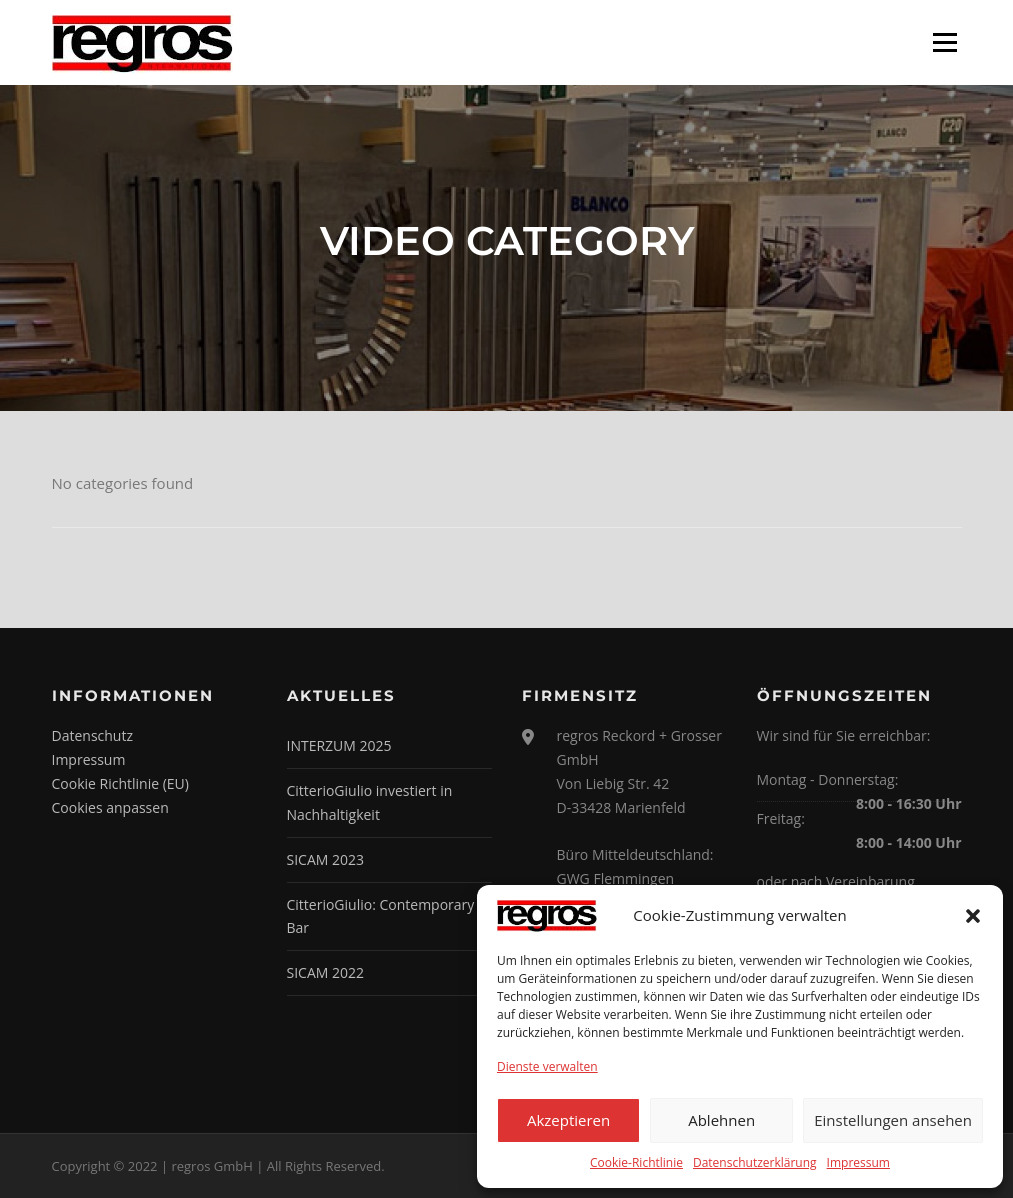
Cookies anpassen (110, 807)
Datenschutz (92, 735)
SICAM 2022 (326, 972)
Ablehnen (721, 1120)
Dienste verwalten (547, 1066)
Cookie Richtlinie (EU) (120, 783)
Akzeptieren (568, 1120)
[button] (973, 916)
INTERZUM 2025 (339, 745)
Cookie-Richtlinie (636, 1162)
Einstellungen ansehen (893, 1120)
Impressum (858, 1162)
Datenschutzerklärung (755, 1162)
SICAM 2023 (326, 859)
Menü (944, 42)
